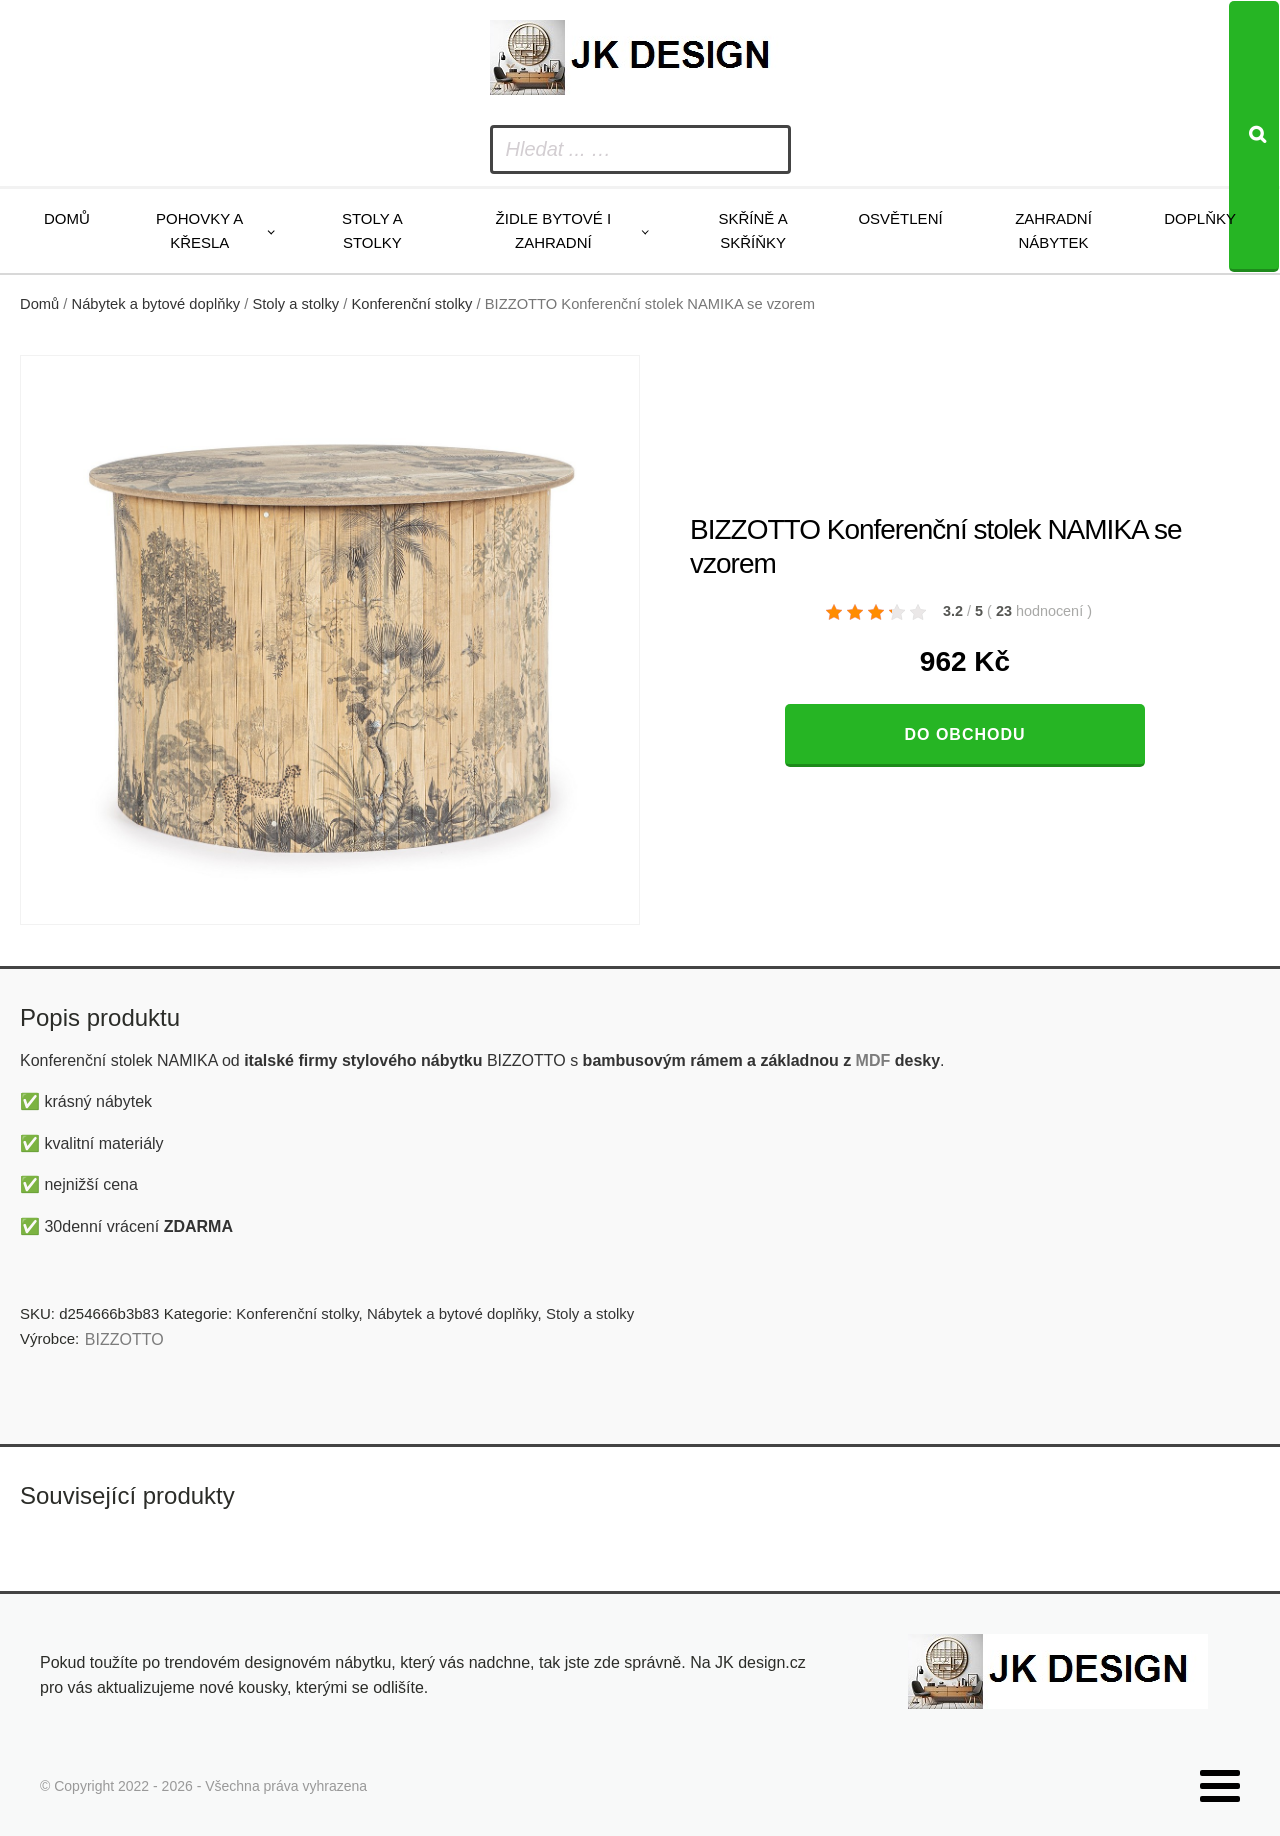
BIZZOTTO (124, 1339)
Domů (67, 218)
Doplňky (1200, 218)
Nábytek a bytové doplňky (156, 304)
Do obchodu (964, 734)
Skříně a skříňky (752, 230)
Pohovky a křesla (199, 230)
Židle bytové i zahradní (554, 230)
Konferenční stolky (411, 304)
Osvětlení (900, 218)
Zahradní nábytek (1053, 230)
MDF (873, 1060)
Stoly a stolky (372, 230)
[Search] (1254, 136)
